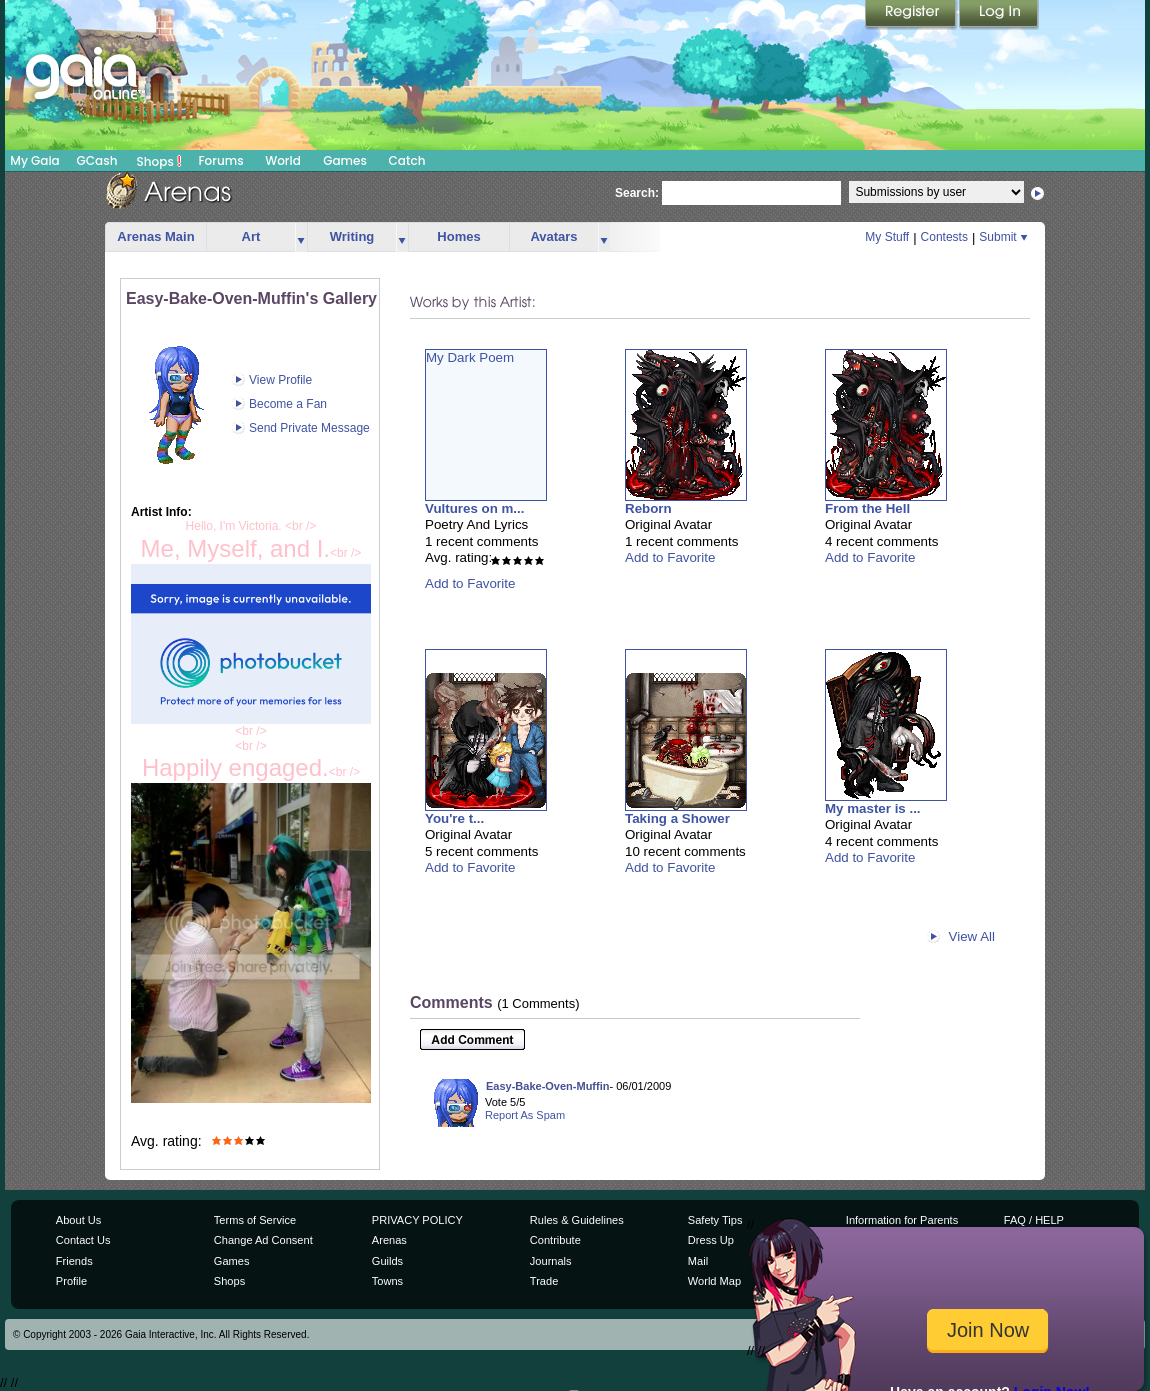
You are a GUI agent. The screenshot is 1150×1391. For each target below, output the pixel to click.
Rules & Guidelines (577, 1220)
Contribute (555, 1240)
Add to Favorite (470, 583)
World (283, 160)
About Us (78, 1220)
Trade (544, 1281)
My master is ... (873, 808)
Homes (458, 236)
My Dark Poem (470, 357)
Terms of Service (255, 1220)
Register (912, 15)
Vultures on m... (474, 508)
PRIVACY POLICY (417, 1220)
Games (345, 160)
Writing (352, 236)
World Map (714, 1281)
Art (251, 236)
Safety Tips (715, 1220)
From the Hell (867, 508)
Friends (74, 1261)
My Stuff (887, 237)
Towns (387, 1281)
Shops (159, 161)
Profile (71, 1281)
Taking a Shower (677, 818)
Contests (944, 237)
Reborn (648, 508)
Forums (220, 160)
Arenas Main (155, 236)
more (301, 237)
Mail (698, 1261)
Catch (407, 160)
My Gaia (34, 160)
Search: (637, 193)
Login (999, 15)
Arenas (389, 1240)
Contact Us (83, 1240)
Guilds (387, 1261)
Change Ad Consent (263, 1240)
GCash (97, 160)
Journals (551, 1261)
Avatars (553, 236)
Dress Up (711, 1240)
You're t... (454, 818)
